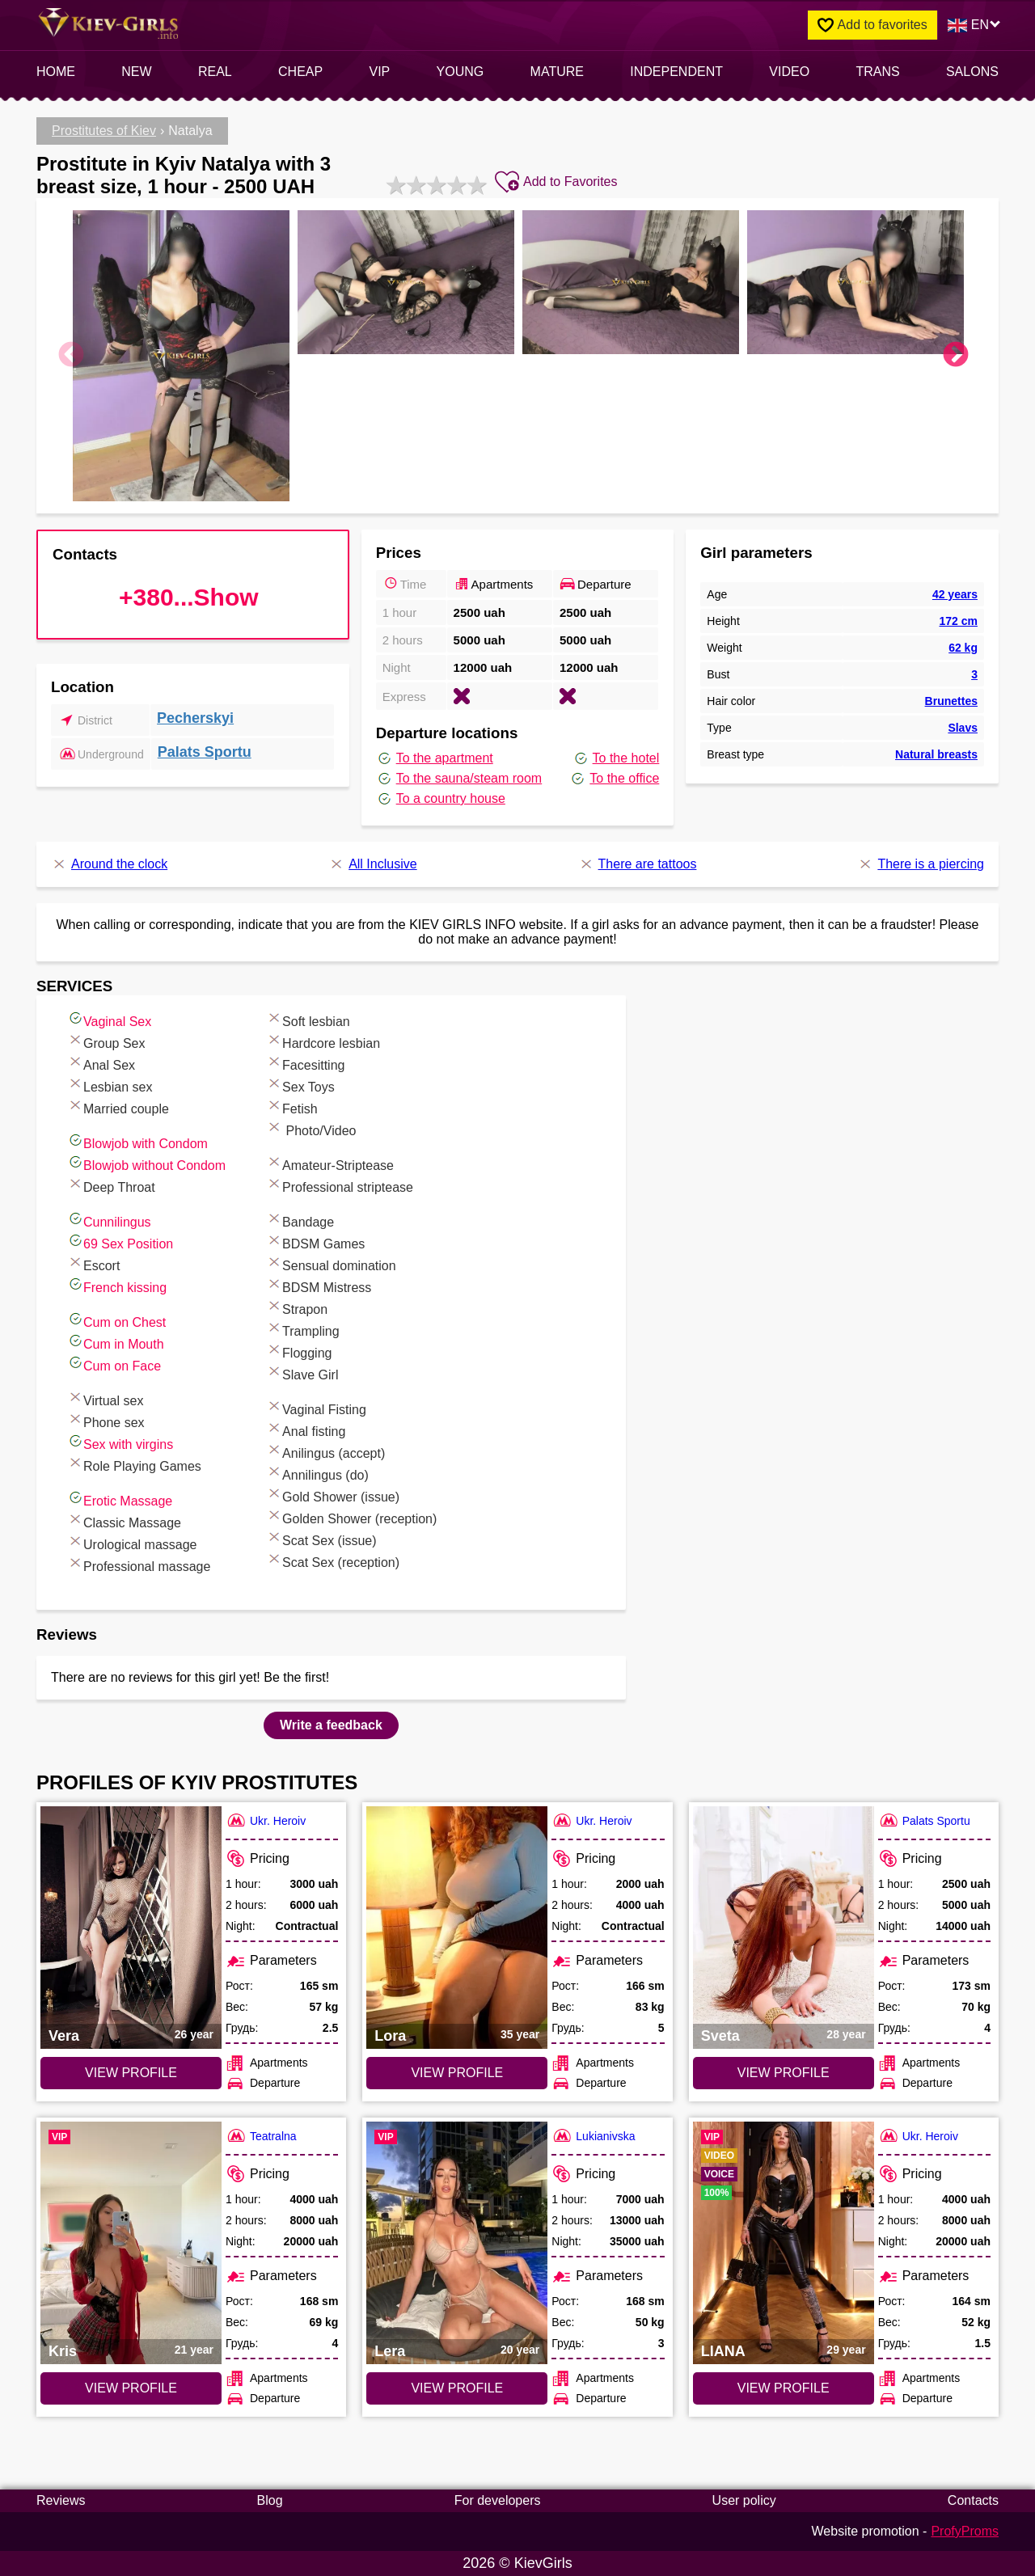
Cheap (300, 71)
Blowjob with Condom (137, 1141)
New (136, 71)
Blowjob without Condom (146, 1163)
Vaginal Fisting (316, 1407)
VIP (380, 71)
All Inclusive (372, 864)
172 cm (958, 620)
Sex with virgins (120, 1442)
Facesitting (305, 1063)
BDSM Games (315, 1241)
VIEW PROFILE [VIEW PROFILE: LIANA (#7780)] (783, 2388)
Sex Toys (300, 1084)
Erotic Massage (119, 1498)
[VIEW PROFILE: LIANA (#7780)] (783, 2243)
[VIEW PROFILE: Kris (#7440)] (131, 2243)
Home (55, 71)
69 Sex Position (120, 1241)
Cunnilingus (109, 1219)
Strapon (296, 1307)
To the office (614, 779)
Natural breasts (936, 754)
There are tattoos (637, 864)
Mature (557, 71)
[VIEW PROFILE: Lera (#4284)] (456, 2243)
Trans (877, 71)
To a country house (440, 799)
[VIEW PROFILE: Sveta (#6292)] (783, 1927)
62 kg (963, 647)
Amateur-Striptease (330, 1163)
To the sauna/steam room (459, 779)
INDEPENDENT (676, 71)
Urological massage (132, 1542)
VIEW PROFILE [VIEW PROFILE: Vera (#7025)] (131, 2073)
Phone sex (106, 1420)
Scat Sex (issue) (321, 1538)
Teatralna (261, 2136)
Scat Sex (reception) (332, 1560)
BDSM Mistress (318, 1285)
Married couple (118, 1106)
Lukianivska (593, 2136)
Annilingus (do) (317, 1472)
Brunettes (951, 701)
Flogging (299, 1350)
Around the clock (109, 864)
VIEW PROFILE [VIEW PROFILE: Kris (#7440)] (131, 2388)
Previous (71, 355)
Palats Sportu (204, 752)
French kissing (117, 1285)
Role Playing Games (134, 1464)
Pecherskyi (195, 718)
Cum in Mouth (115, 1341)
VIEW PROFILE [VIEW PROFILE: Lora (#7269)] (457, 2073)
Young (460, 71)
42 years (955, 594)
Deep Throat (111, 1185)
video (789, 71)
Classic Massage (124, 1520)
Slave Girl (302, 1372)
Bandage (300, 1219)
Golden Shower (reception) (351, 1516)
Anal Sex (101, 1063)
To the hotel (616, 758)
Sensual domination (331, 1263)
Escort (93, 1263)
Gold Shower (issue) (332, 1494)
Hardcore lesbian (323, 1041)
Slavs (963, 727)
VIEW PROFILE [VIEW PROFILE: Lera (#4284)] (457, 2388)
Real (215, 71)
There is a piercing (920, 864)
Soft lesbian (308, 1019)
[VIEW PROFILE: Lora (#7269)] (456, 1927)
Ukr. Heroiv (266, 1820)
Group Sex (106, 1041)
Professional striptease (339, 1185)
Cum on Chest (116, 1320)
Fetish (292, 1106)
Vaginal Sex (109, 1019)
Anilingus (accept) (325, 1451)
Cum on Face (114, 1363)
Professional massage (138, 1564)
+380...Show (189, 597)
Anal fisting (305, 1429)
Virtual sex (105, 1398)
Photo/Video (311, 1128)
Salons (972, 71)
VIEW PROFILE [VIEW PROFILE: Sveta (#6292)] (783, 2073)
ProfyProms (965, 2531)
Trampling (303, 1329)
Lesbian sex (109, 1084)
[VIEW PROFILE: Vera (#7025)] (131, 1927)
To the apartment (434, 758)
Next (955, 355)
